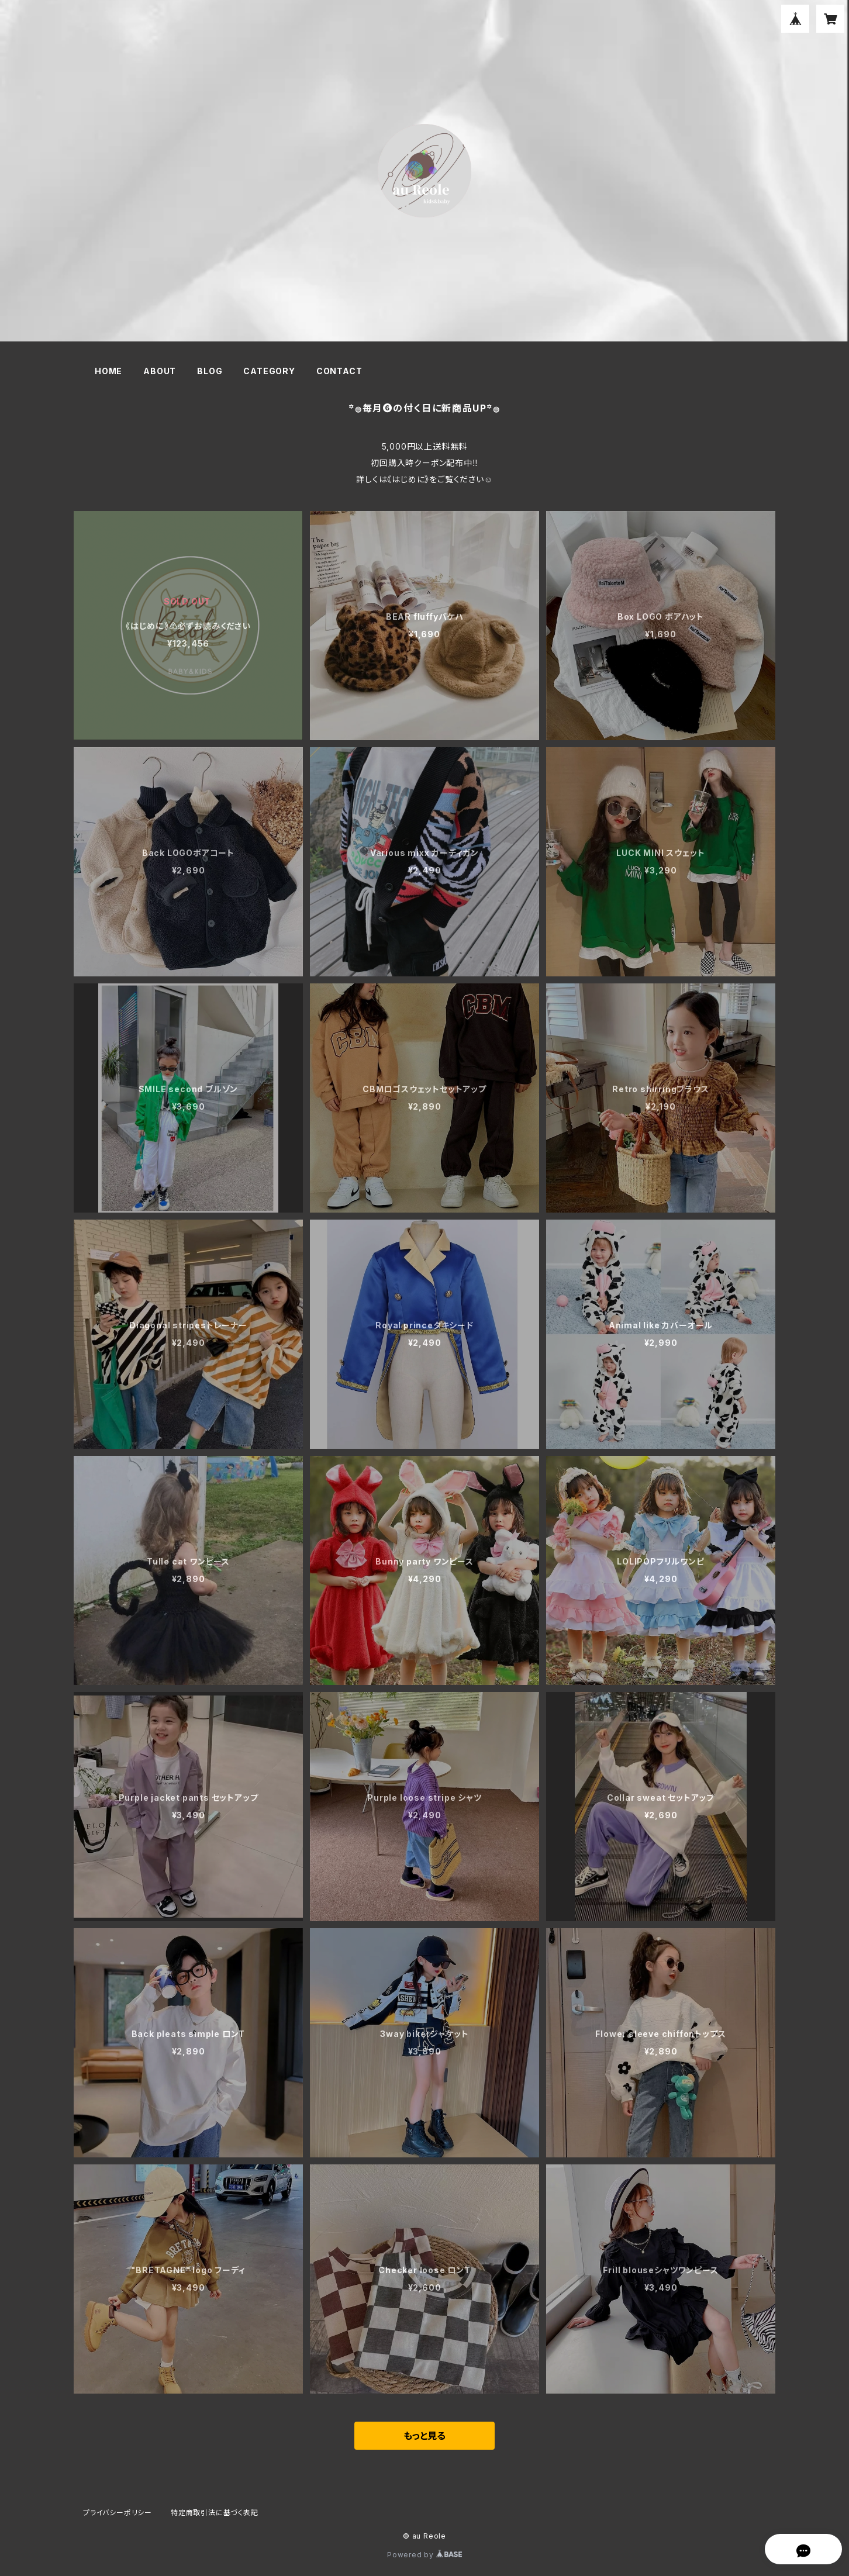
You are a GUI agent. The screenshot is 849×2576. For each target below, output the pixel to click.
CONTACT (339, 371)
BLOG (209, 371)
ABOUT (159, 371)
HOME (108, 371)
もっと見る (424, 2436)
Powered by (424, 2554)
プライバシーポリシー (117, 2512)
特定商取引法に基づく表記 (214, 2512)
